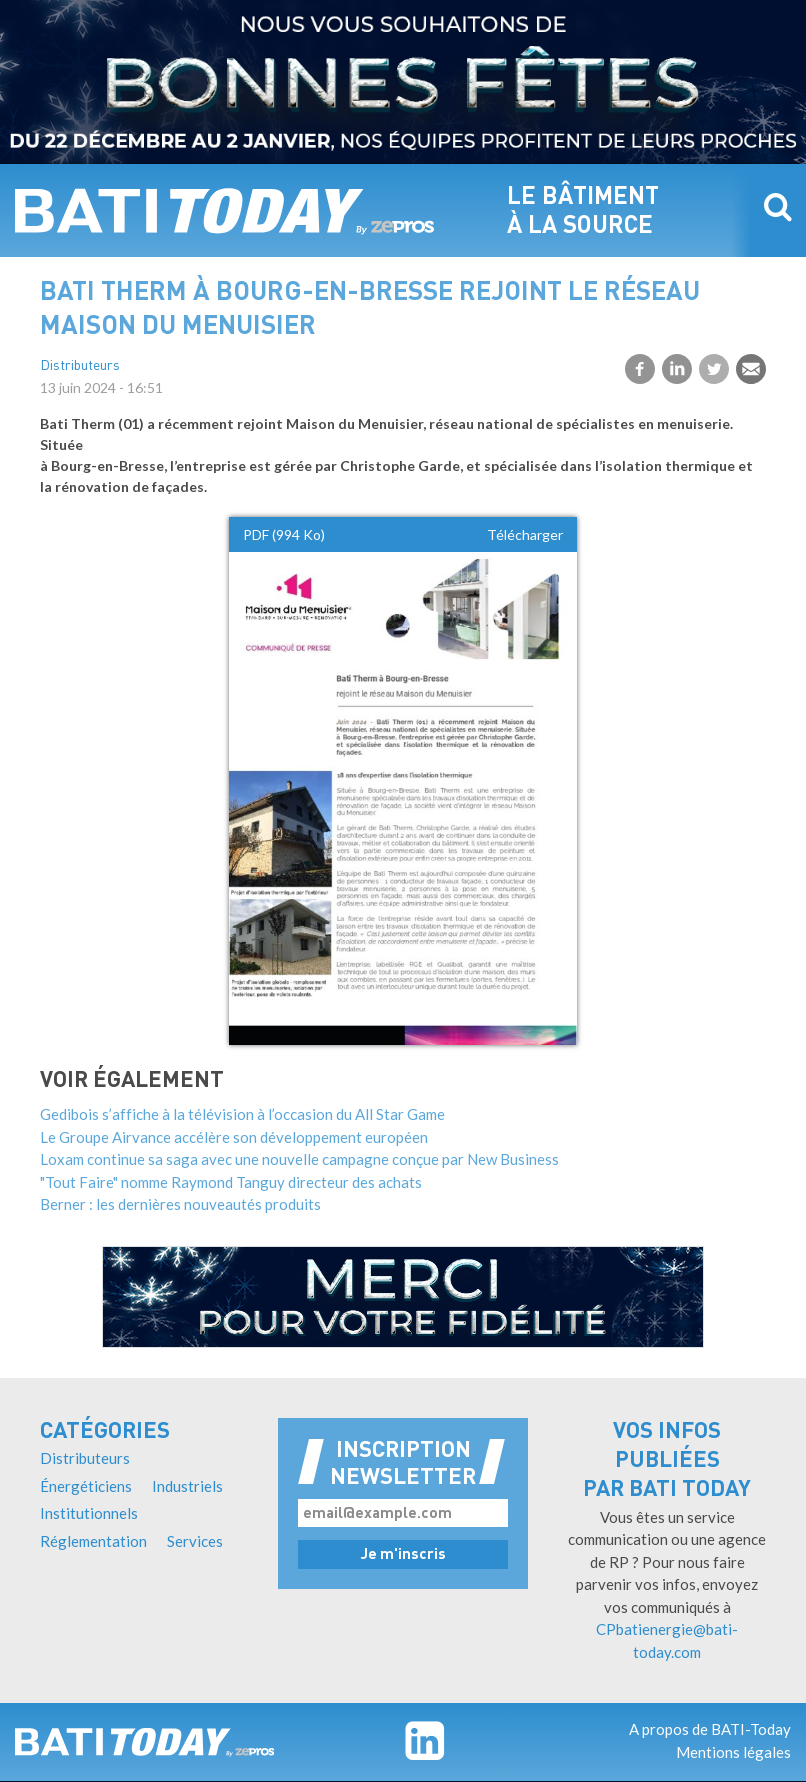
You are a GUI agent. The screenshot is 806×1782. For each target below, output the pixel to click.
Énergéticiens (86, 1486)
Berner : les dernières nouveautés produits (180, 1204)
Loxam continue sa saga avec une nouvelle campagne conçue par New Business (299, 1159)
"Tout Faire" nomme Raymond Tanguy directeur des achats (231, 1182)
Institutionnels (89, 1513)
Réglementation (93, 1541)
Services (195, 1541)
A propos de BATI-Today (710, 1729)
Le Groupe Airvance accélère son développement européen (234, 1137)
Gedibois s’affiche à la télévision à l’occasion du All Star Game (242, 1114)
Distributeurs (80, 366)
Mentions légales (733, 1752)
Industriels (187, 1486)
